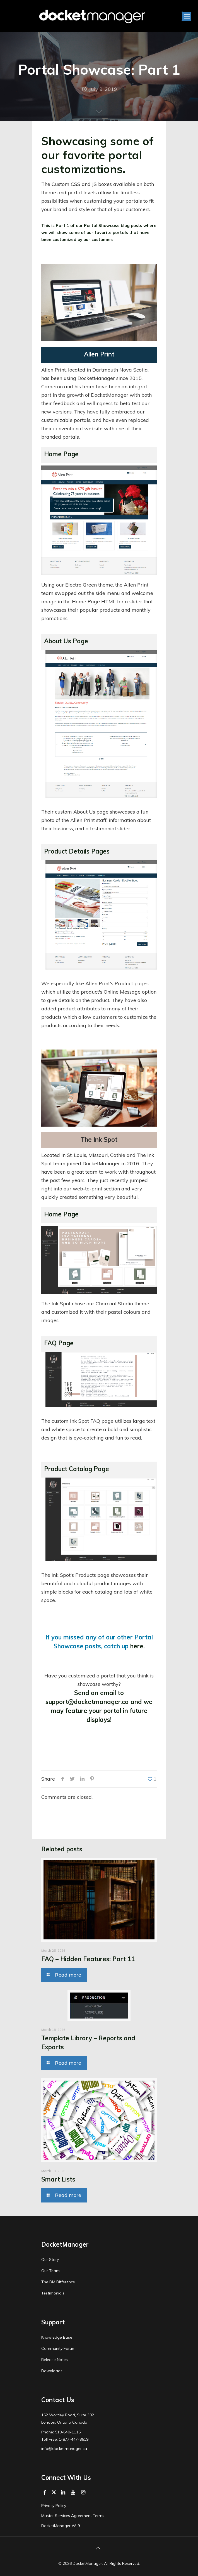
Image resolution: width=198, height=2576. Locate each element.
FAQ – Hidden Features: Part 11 (88, 1959)
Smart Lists (58, 2179)
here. (137, 1646)
